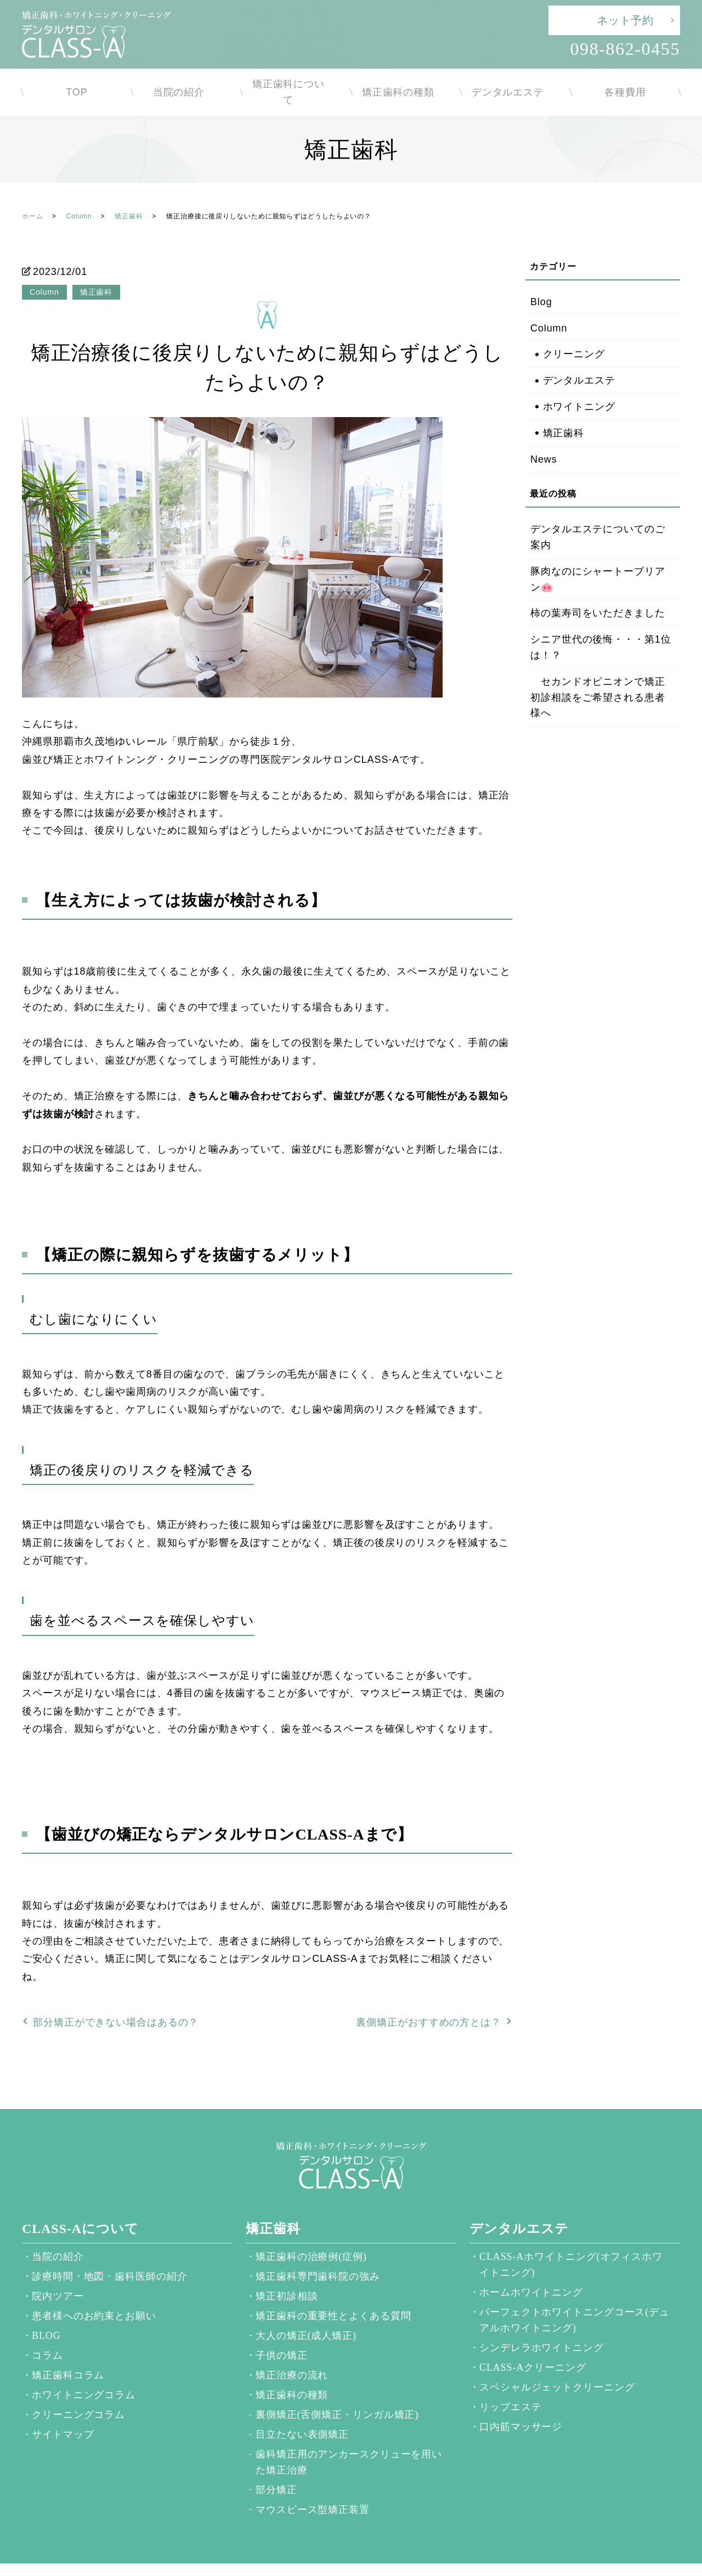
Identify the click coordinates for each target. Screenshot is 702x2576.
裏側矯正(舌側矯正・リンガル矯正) (337, 2393)
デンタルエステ (515, 81)
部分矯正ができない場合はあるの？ (116, 2000)
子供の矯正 (282, 2333)
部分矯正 (276, 2468)
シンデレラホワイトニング (541, 2326)
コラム (47, 2333)
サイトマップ (63, 2413)
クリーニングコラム (78, 2393)
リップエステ (510, 2385)
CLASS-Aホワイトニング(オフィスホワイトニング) (571, 2243)
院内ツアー (58, 2274)
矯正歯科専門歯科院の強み (318, 2254)
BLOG (46, 2314)
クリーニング (574, 332)
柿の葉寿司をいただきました (597, 591)
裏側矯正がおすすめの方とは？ (428, 2000)
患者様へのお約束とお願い (94, 2294)
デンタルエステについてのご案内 (597, 515)
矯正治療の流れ (292, 2353)
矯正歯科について (295, 81)
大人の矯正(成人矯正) (306, 2314)
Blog (541, 280)
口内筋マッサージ (520, 2405)
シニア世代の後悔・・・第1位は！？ (600, 625)
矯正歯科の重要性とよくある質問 (333, 2294)
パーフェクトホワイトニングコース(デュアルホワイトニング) (574, 2298)
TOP (76, 81)
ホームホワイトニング (531, 2270)
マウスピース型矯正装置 (313, 2488)
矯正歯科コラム (68, 2353)
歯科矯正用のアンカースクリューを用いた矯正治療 (349, 2440)
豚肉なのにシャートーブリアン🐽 (597, 557)
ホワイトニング (579, 385)
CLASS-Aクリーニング (532, 2346)
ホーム (32, 195)
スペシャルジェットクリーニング (557, 2365)
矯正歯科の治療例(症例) (311, 2235)
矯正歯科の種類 (406, 81)
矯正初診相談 (287, 2274)
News (543, 437)
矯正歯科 (129, 195)
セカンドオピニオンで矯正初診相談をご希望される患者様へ (597, 676)
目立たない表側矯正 (302, 2413)
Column (79, 195)
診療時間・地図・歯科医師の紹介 (110, 2254)
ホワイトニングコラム (83, 2373)
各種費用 (625, 81)
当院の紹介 (187, 81)
